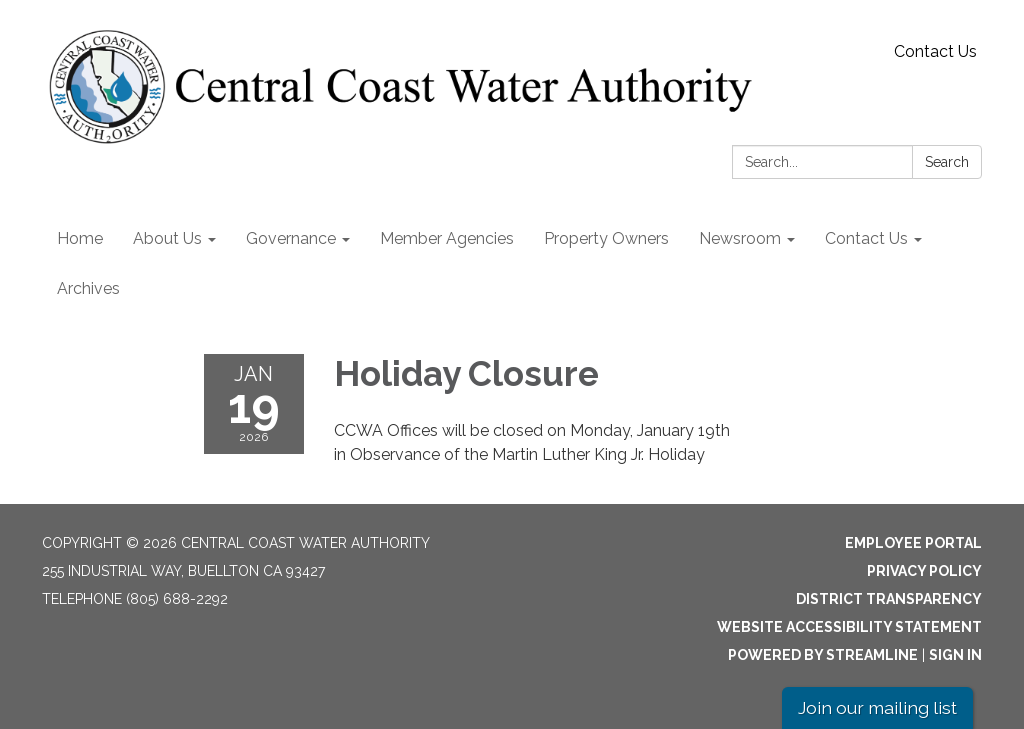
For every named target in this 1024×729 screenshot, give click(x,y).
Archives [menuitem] (88, 288)
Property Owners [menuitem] (606, 238)
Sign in (955, 655)
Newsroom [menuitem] (740, 238)
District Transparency (889, 599)
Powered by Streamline (823, 655)
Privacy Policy (924, 571)
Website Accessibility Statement (849, 627)
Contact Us (935, 51)
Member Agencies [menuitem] (447, 238)
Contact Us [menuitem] (866, 238)
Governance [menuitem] (291, 238)
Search (947, 162)
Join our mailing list (877, 707)
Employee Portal (913, 543)
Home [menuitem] (80, 238)
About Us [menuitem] (167, 238)
